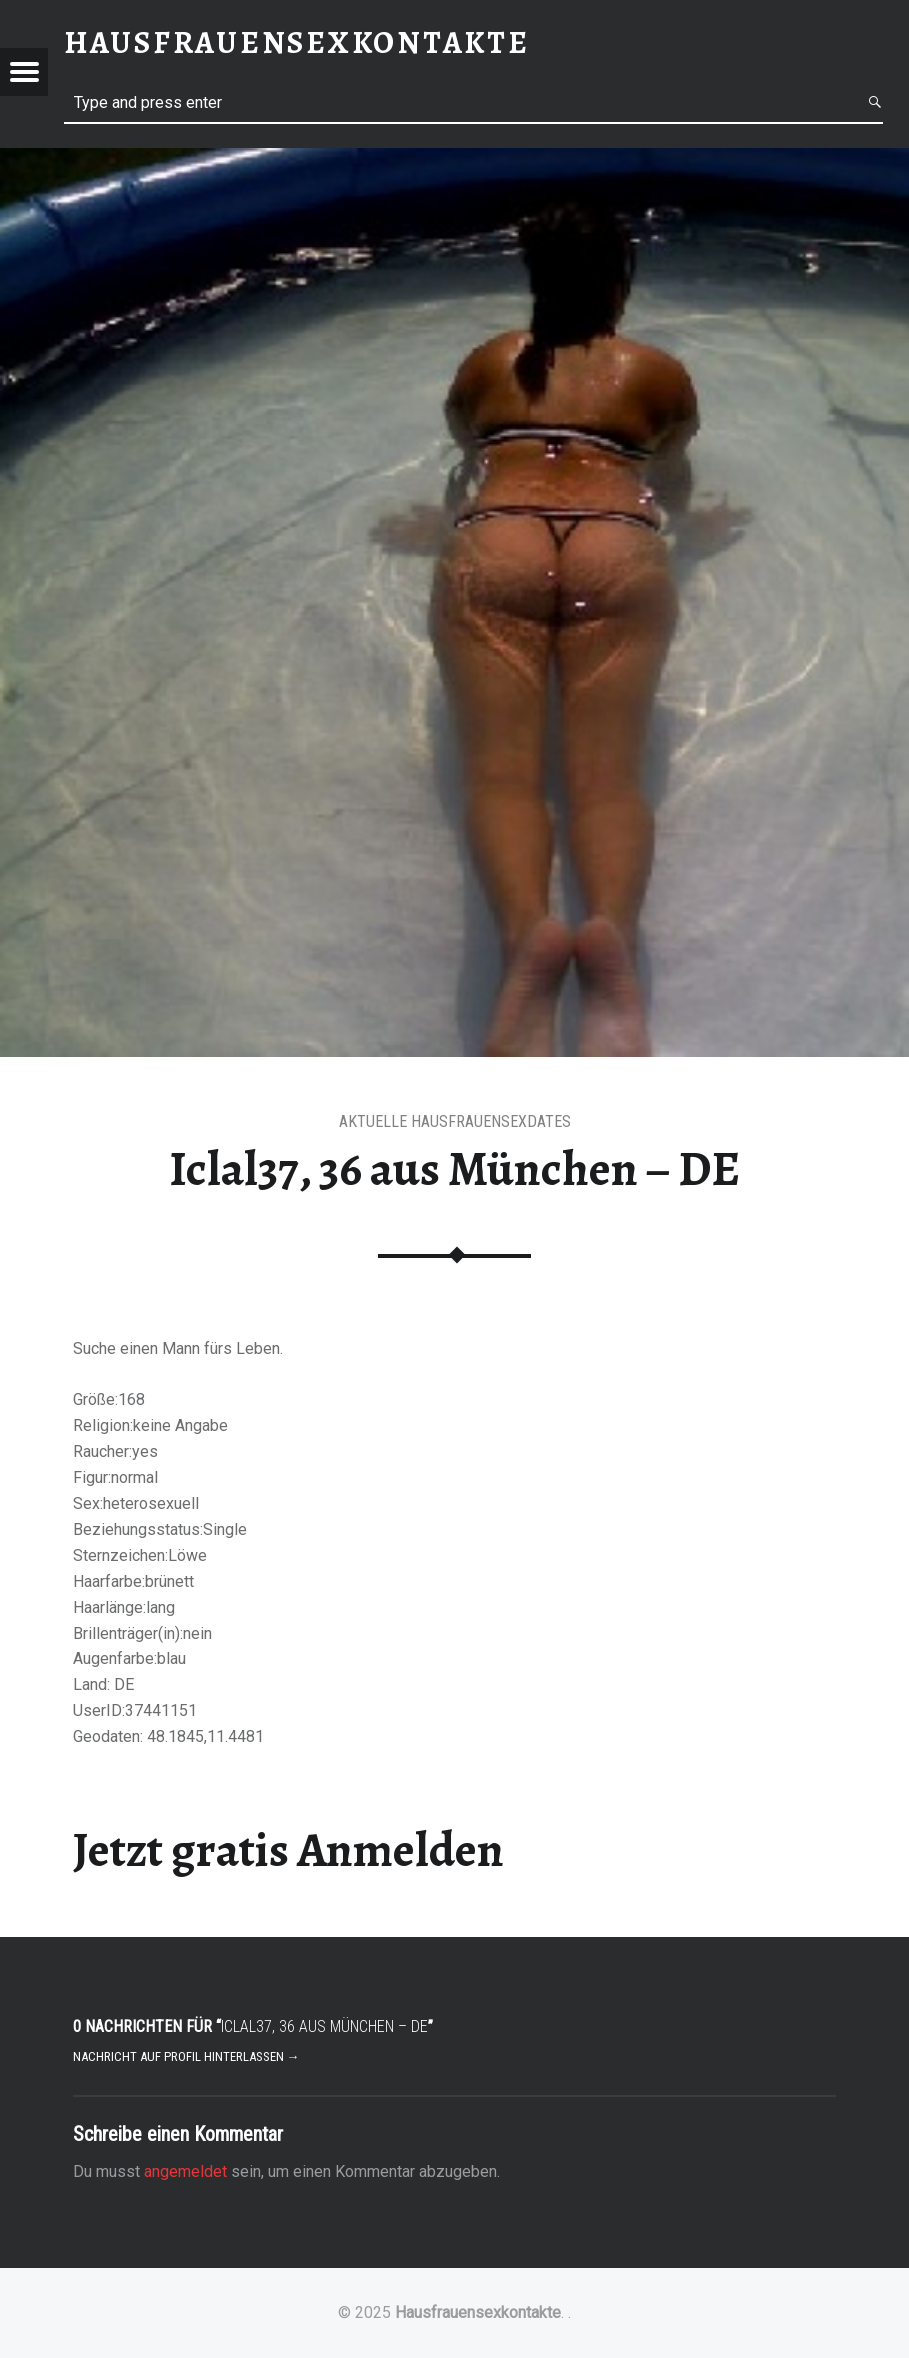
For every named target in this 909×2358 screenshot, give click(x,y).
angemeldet (185, 2171)
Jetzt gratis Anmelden (288, 1850)
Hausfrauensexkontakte (478, 2312)
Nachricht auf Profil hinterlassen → (186, 2056)
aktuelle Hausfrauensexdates (455, 1121)
